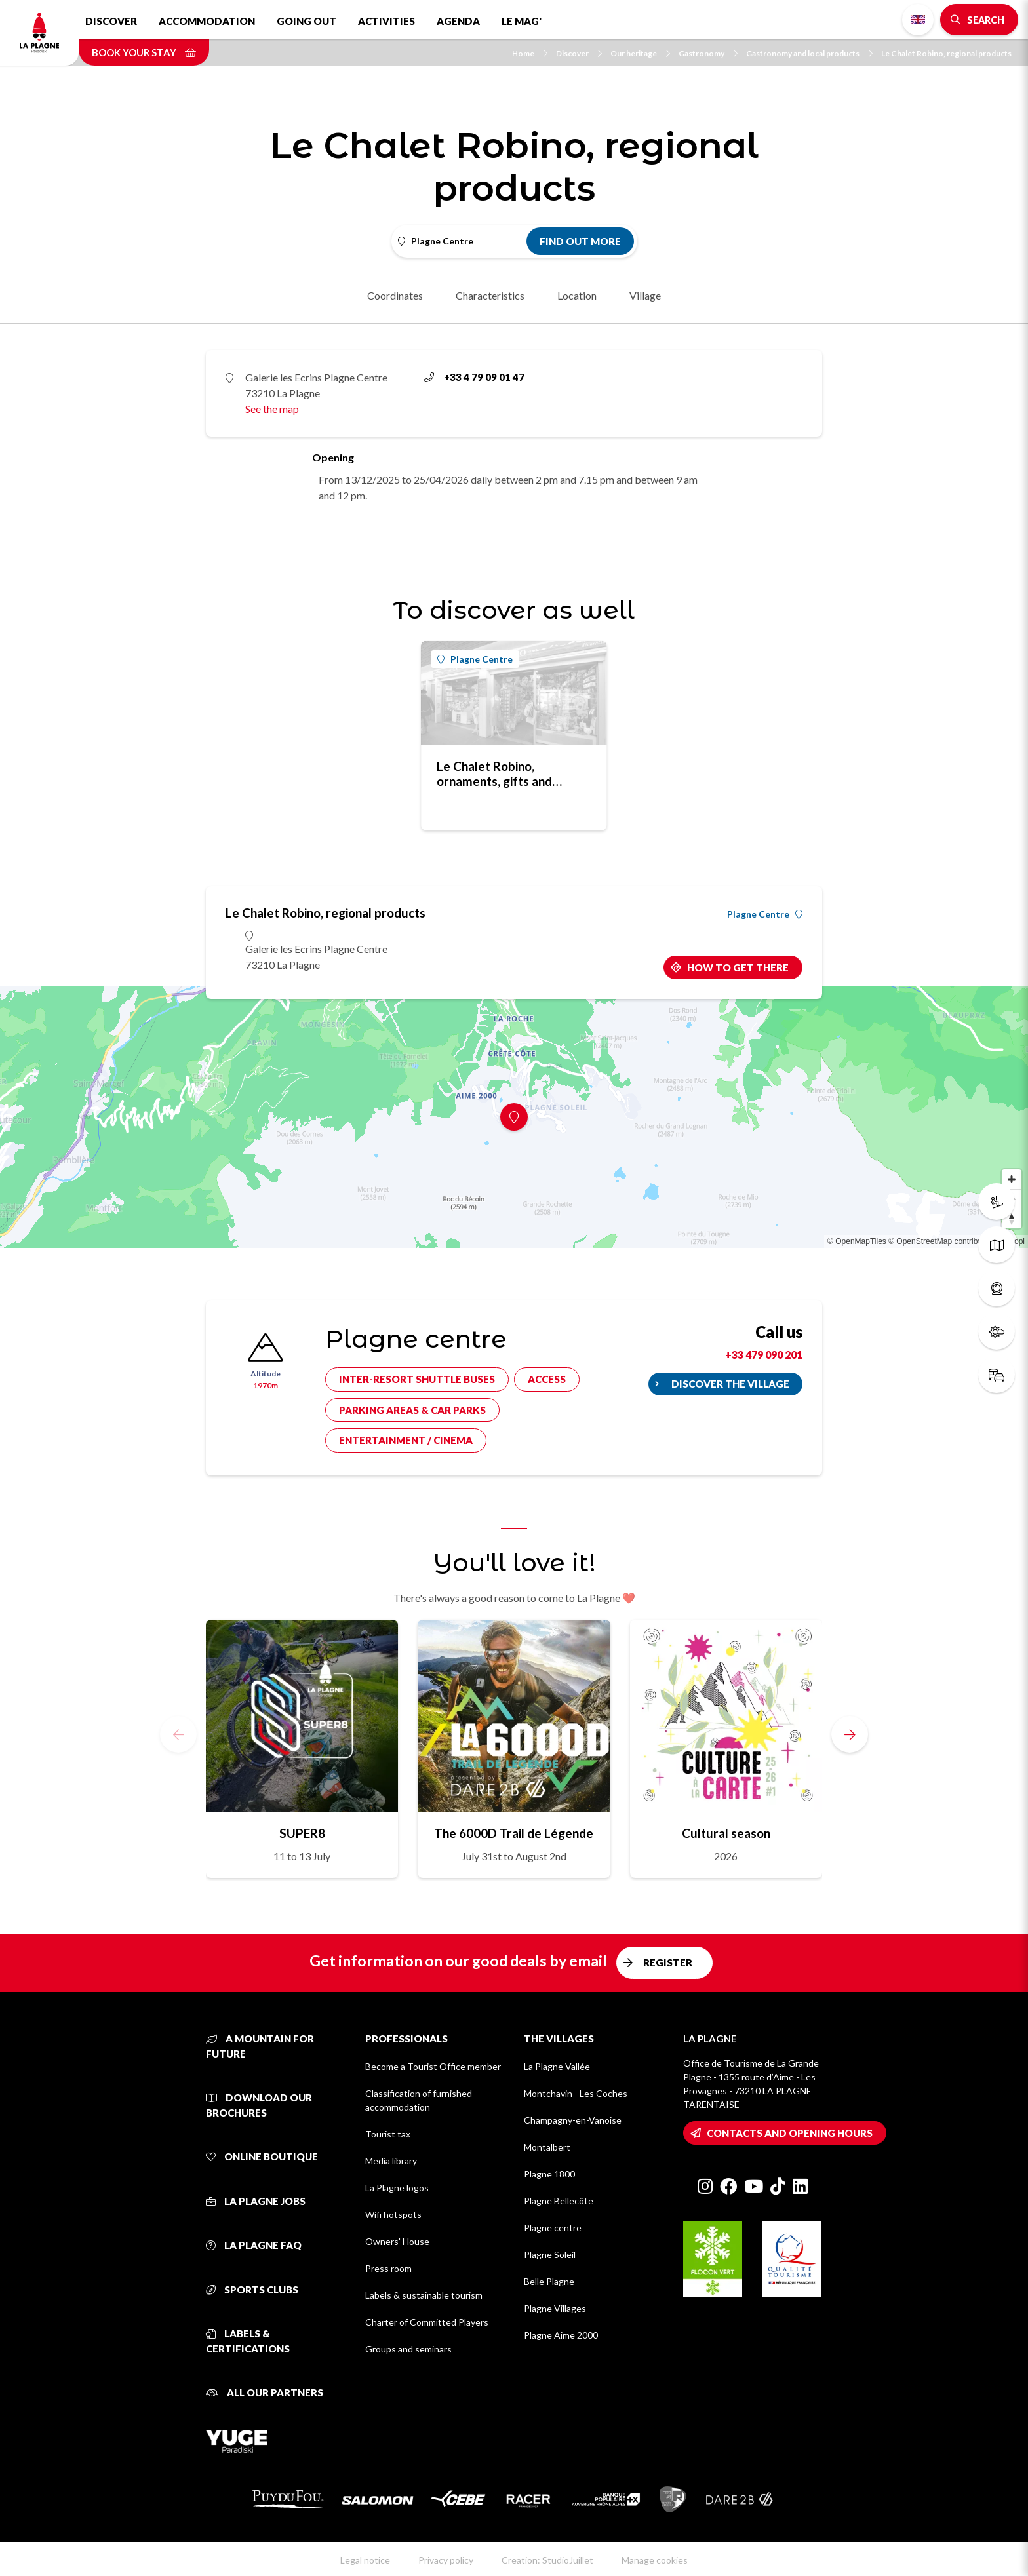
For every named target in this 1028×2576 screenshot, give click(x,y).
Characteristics (490, 295)
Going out (306, 21)
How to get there (738, 967)
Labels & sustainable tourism (424, 2295)
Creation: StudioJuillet (547, 2560)
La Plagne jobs (256, 2201)
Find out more (580, 241)
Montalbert (547, 2147)
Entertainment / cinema (406, 1440)
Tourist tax (387, 2133)
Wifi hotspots (393, 2214)
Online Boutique (262, 2156)
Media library (391, 2160)
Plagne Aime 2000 (561, 2335)
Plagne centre (553, 2227)
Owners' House (397, 2241)
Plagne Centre (475, 659)
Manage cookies (655, 2560)
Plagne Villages (555, 2308)
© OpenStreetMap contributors (941, 1241)
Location (577, 295)
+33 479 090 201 (763, 1354)
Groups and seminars (408, 2348)
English (918, 19)
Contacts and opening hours (790, 2133)
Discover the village (730, 1384)
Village (645, 295)
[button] (849, 1734)
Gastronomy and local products (809, 53)
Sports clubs (252, 2289)
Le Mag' (522, 21)
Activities (386, 21)
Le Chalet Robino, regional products (946, 53)
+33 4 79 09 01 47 (474, 377)
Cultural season (726, 1833)
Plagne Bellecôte (558, 2200)
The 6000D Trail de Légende (513, 1833)
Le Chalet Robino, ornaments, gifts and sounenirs (494, 773)
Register (667, 1962)
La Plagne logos (397, 2187)
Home (529, 53)
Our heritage (640, 53)
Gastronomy (708, 53)
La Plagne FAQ (254, 2245)
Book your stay (144, 52)
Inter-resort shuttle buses (417, 1379)
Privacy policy (445, 2560)
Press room (388, 2268)
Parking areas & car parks (412, 1410)
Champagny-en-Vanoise (573, 2120)
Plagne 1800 (549, 2173)
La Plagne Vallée (557, 2066)
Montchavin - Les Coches (575, 2093)
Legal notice (365, 2560)
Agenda (458, 21)
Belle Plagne (549, 2281)
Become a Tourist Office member (433, 2066)
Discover (111, 21)
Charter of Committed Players (426, 2322)
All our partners (264, 2392)
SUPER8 (302, 1833)
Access (547, 1379)
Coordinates (395, 295)
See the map (272, 408)
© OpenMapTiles (856, 1241)
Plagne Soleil (550, 2254)
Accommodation (207, 21)
